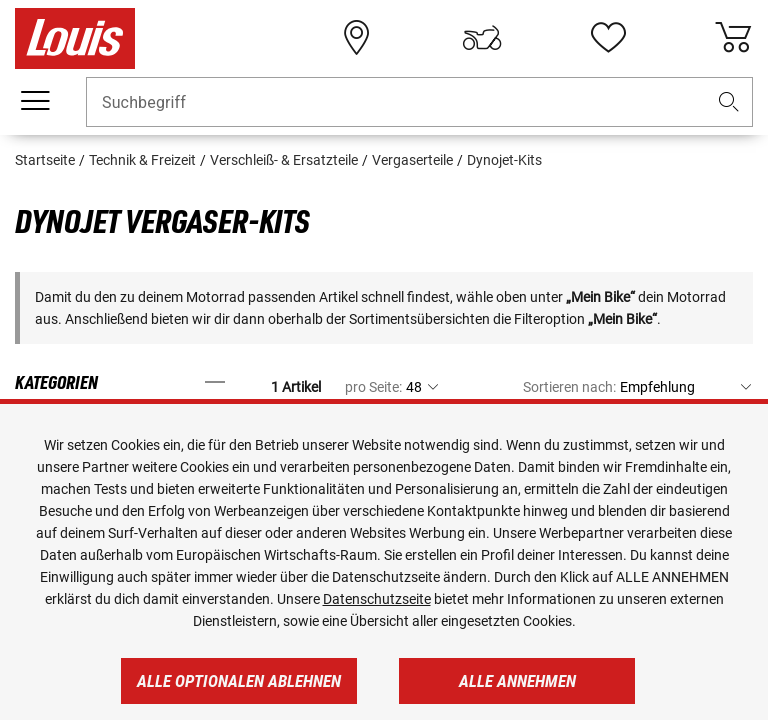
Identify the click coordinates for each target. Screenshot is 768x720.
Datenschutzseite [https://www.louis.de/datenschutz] (377, 599)
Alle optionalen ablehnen (239, 681)
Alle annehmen (517, 681)
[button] (729, 102)
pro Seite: (373, 387)
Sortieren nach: (569, 387)
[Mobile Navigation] (35, 101)
